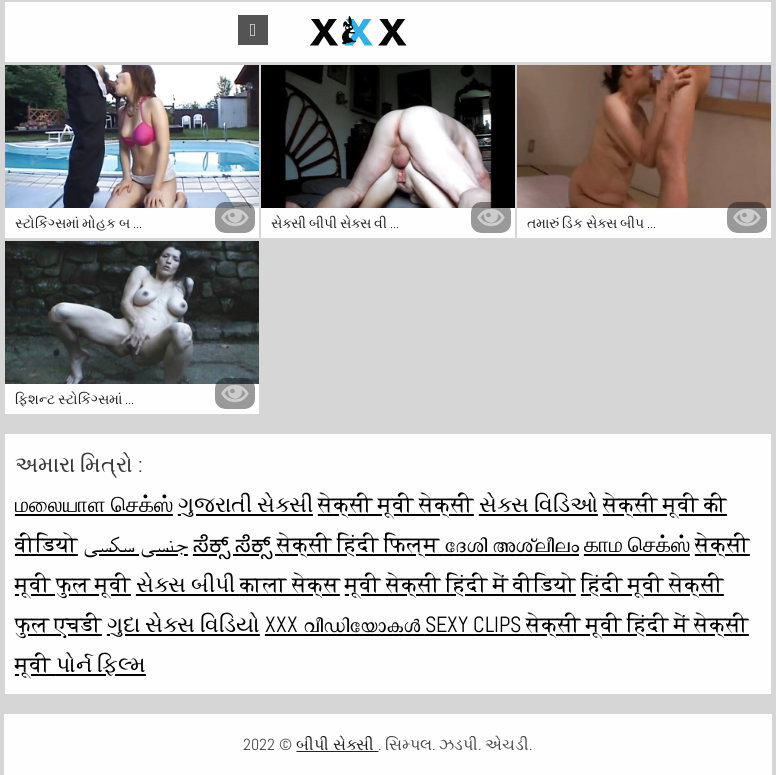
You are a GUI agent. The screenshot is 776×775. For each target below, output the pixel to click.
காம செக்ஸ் (637, 544)
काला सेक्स (290, 584)
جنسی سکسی (135, 544)
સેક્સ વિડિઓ (538, 504)
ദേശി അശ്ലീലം (511, 544)
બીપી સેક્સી (337, 744)
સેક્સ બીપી (188, 584)
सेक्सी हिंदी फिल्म (360, 544)
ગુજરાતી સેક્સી (245, 504)
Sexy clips (475, 624)
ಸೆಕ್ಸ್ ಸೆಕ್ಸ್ (235, 544)
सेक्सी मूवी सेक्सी (396, 504)
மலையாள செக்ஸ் (94, 504)
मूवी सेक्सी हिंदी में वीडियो (460, 584)
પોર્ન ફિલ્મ (101, 664)
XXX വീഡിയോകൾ (345, 624)
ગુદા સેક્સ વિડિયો (183, 624)
